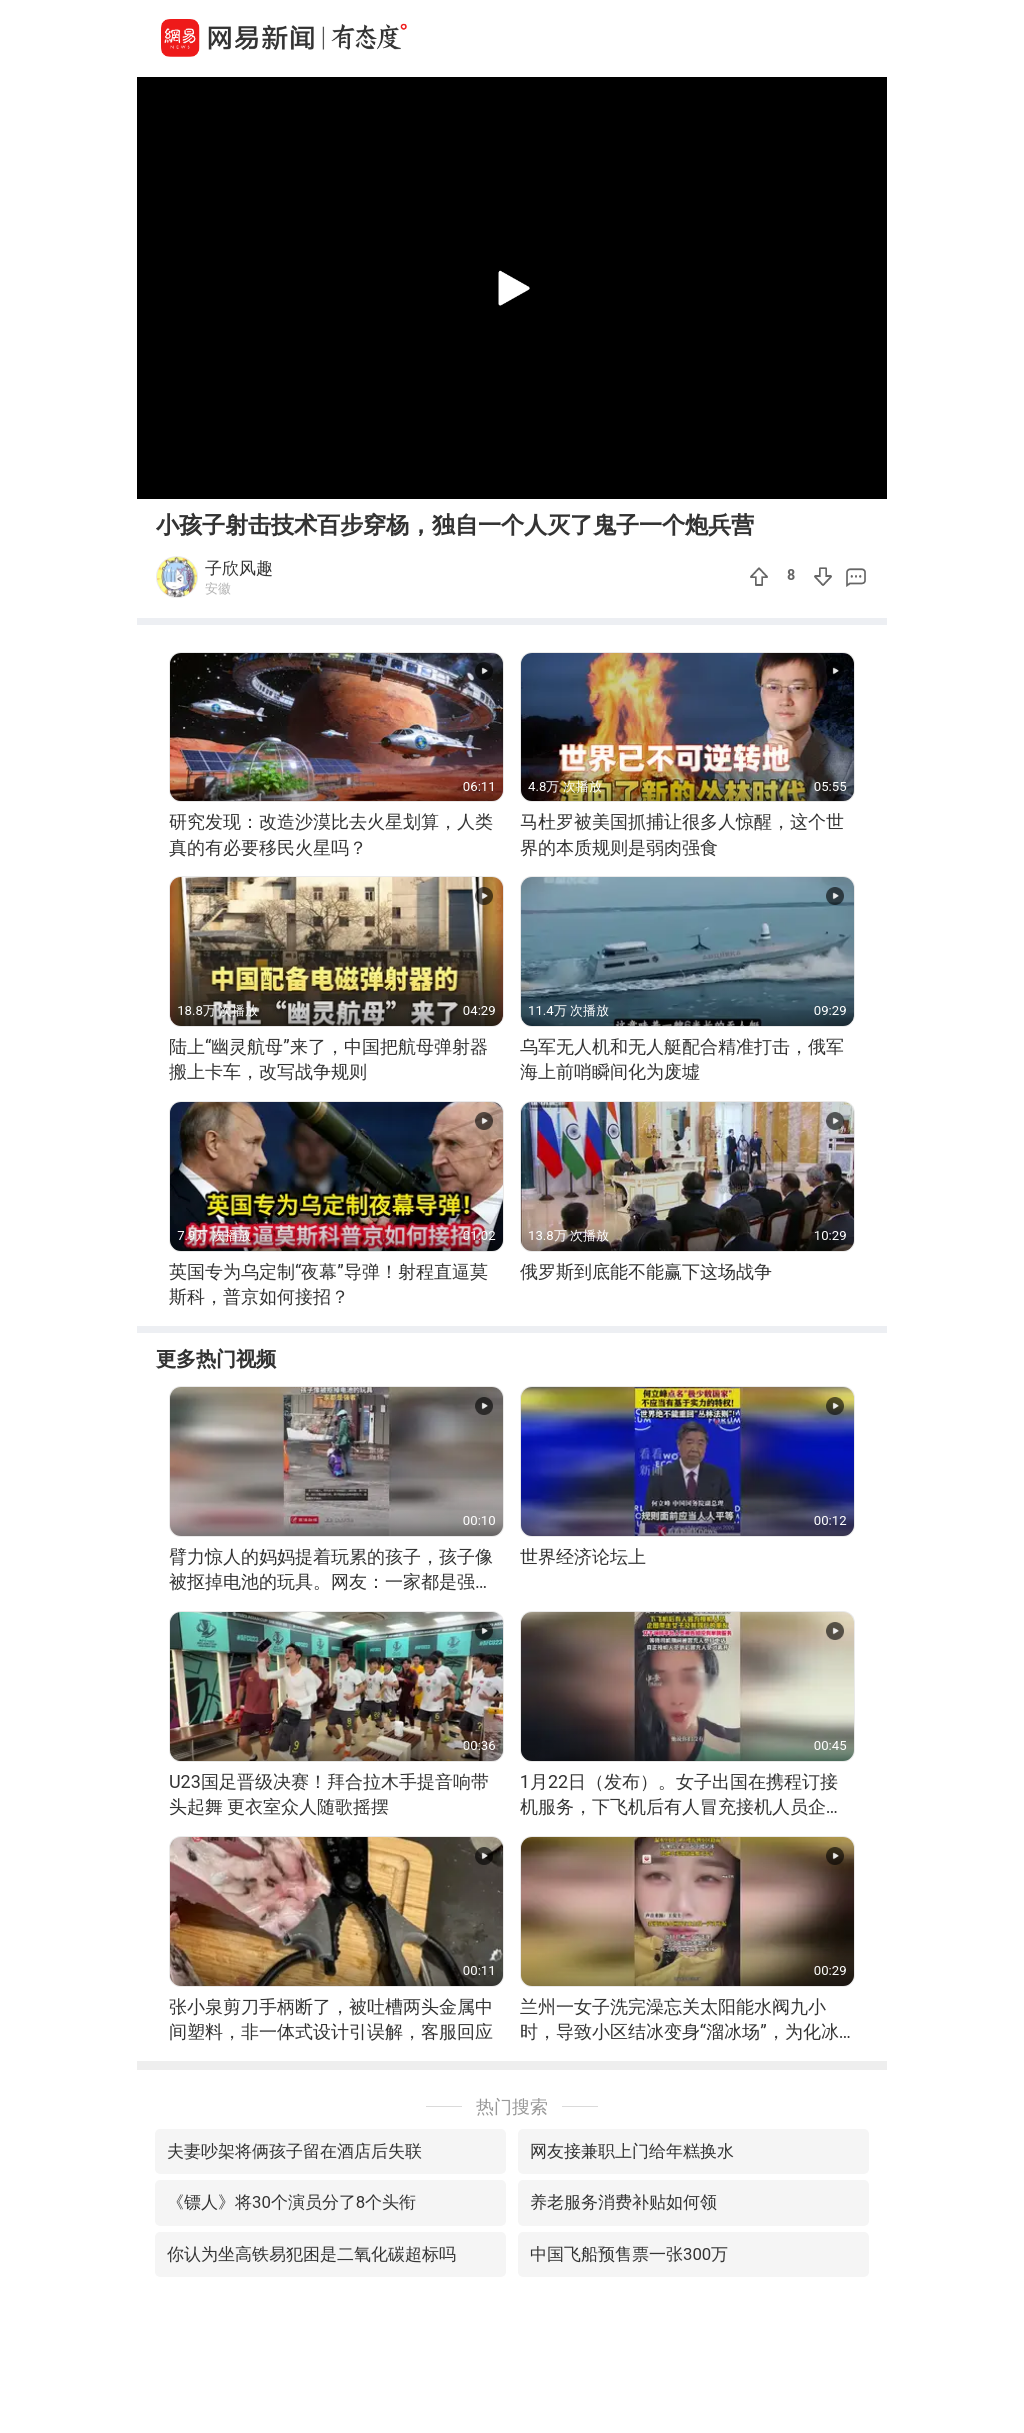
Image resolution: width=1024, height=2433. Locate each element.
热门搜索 (512, 2106)
